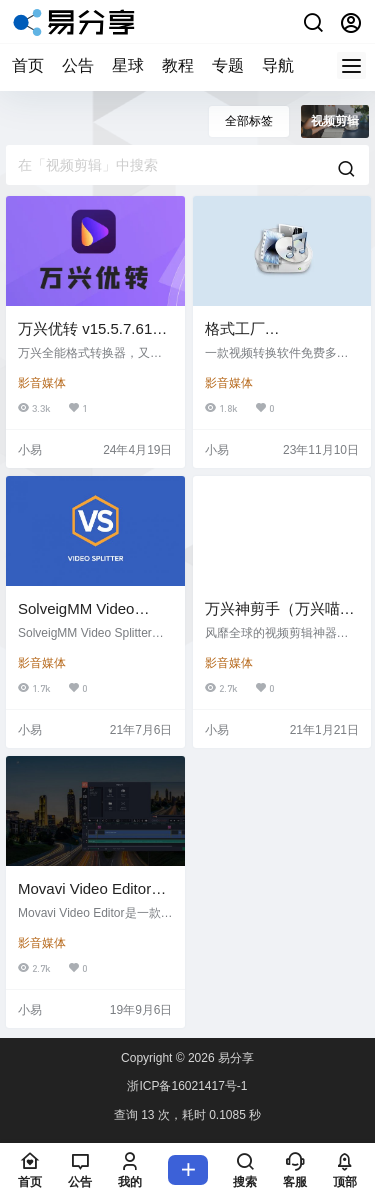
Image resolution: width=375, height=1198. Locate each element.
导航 (278, 65)
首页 (28, 65)
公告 (78, 65)
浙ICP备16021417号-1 (187, 1086)
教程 (178, 65)
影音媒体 (42, 383)
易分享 (234, 1058)
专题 (228, 65)
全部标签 (249, 121)
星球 (128, 65)
